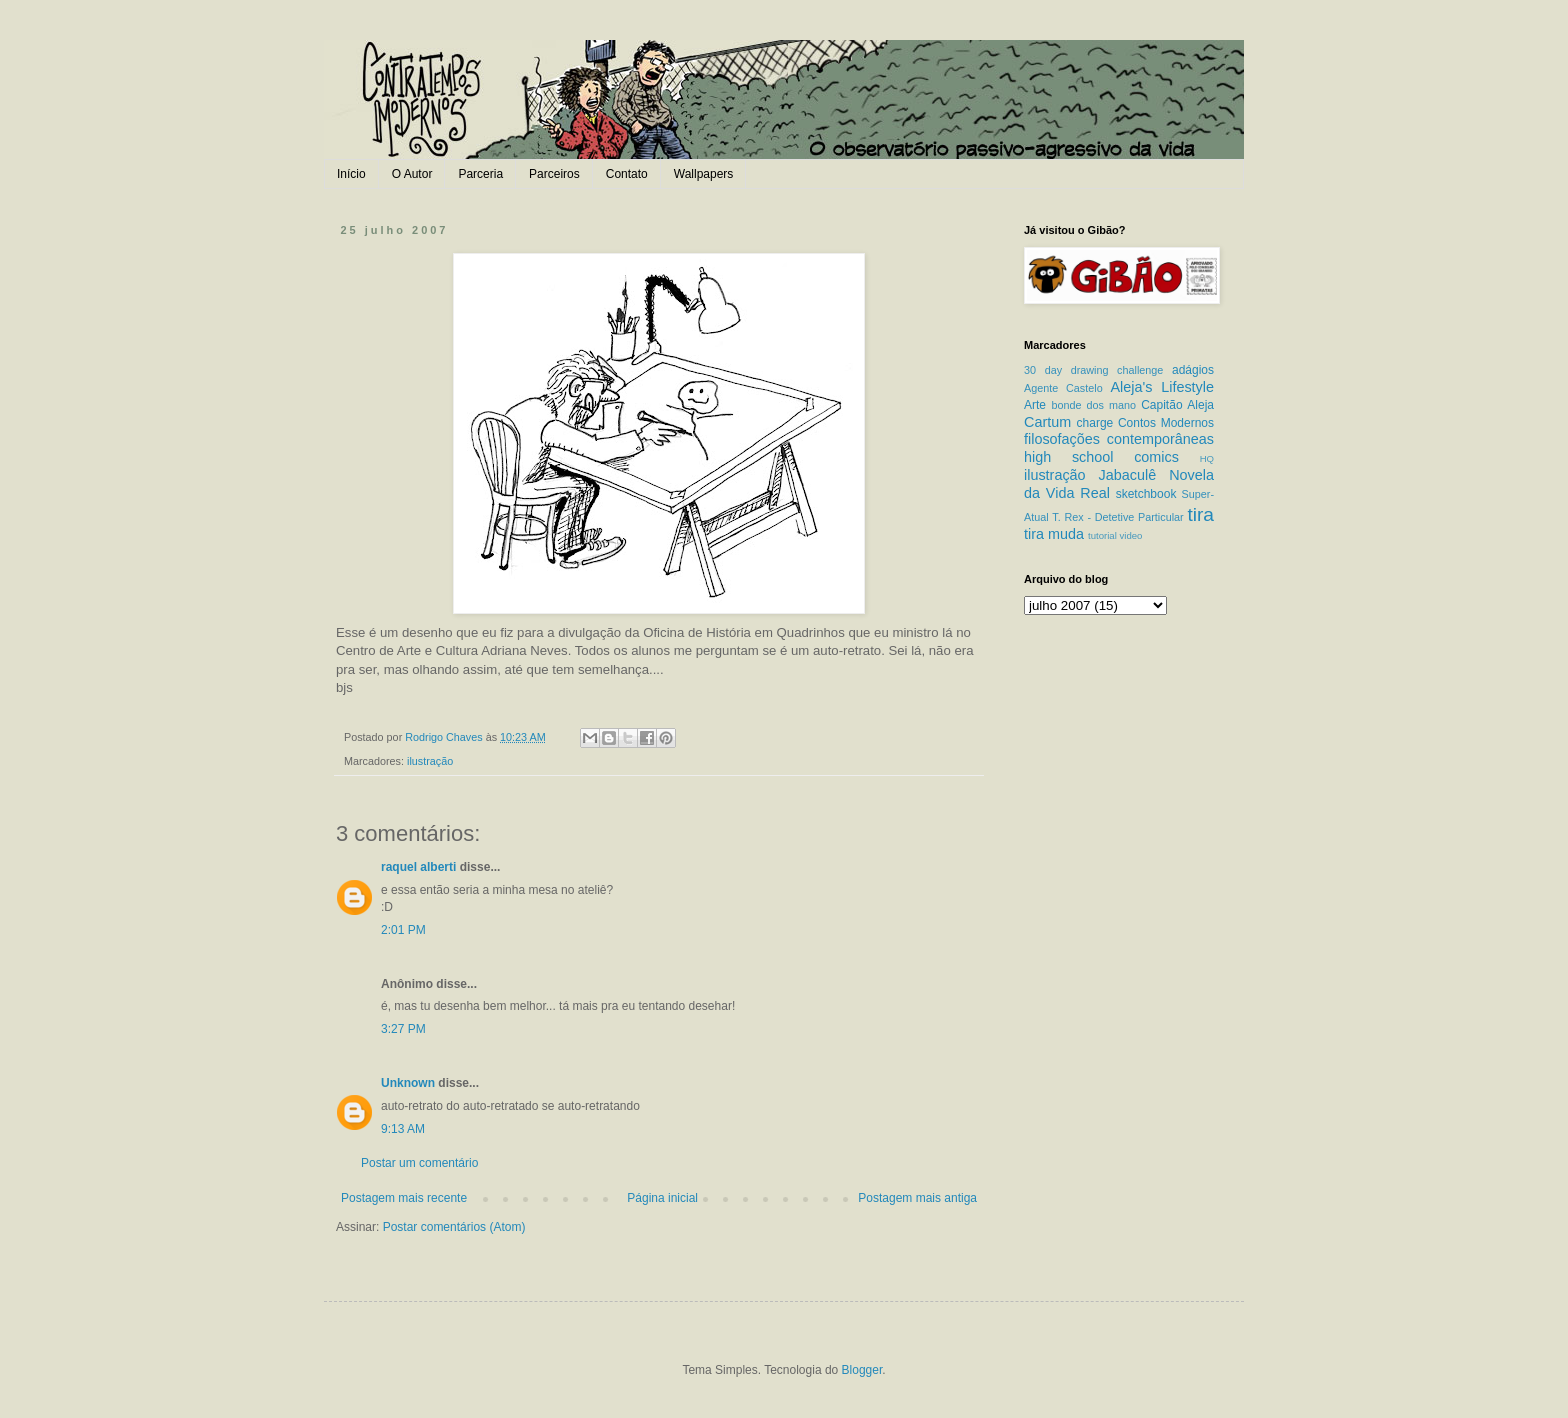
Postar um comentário (419, 1163)
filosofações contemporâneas (1119, 439)
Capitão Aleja (1177, 405)
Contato (627, 174)
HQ (1207, 458)
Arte (1035, 405)
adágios (1193, 370)
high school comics (1101, 457)
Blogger (862, 1370)
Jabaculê (1128, 475)
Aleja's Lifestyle (1162, 387)
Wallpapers (704, 174)
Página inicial (662, 1198)
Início (351, 174)
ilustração (430, 761)
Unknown (408, 1083)
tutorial (1102, 535)
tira (1200, 514)
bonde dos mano (1093, 405)
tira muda (1054, 534)
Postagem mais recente (404, 1198)
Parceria (480, 174)
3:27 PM (403, 1029)
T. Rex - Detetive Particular (1117, 517)
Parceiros (554, 174)
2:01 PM (403, 930)
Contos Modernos (1166, 423)
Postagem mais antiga (917, 1198)
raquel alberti (418, 867)
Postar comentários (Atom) (454, 1227)
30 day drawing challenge (1093, 370)
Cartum (1047, 422)
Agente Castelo (1063, 388)
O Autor (412, 174)
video (1130, 535)
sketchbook (1146, 494)
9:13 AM (403, 1129)
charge (1095, 423)
